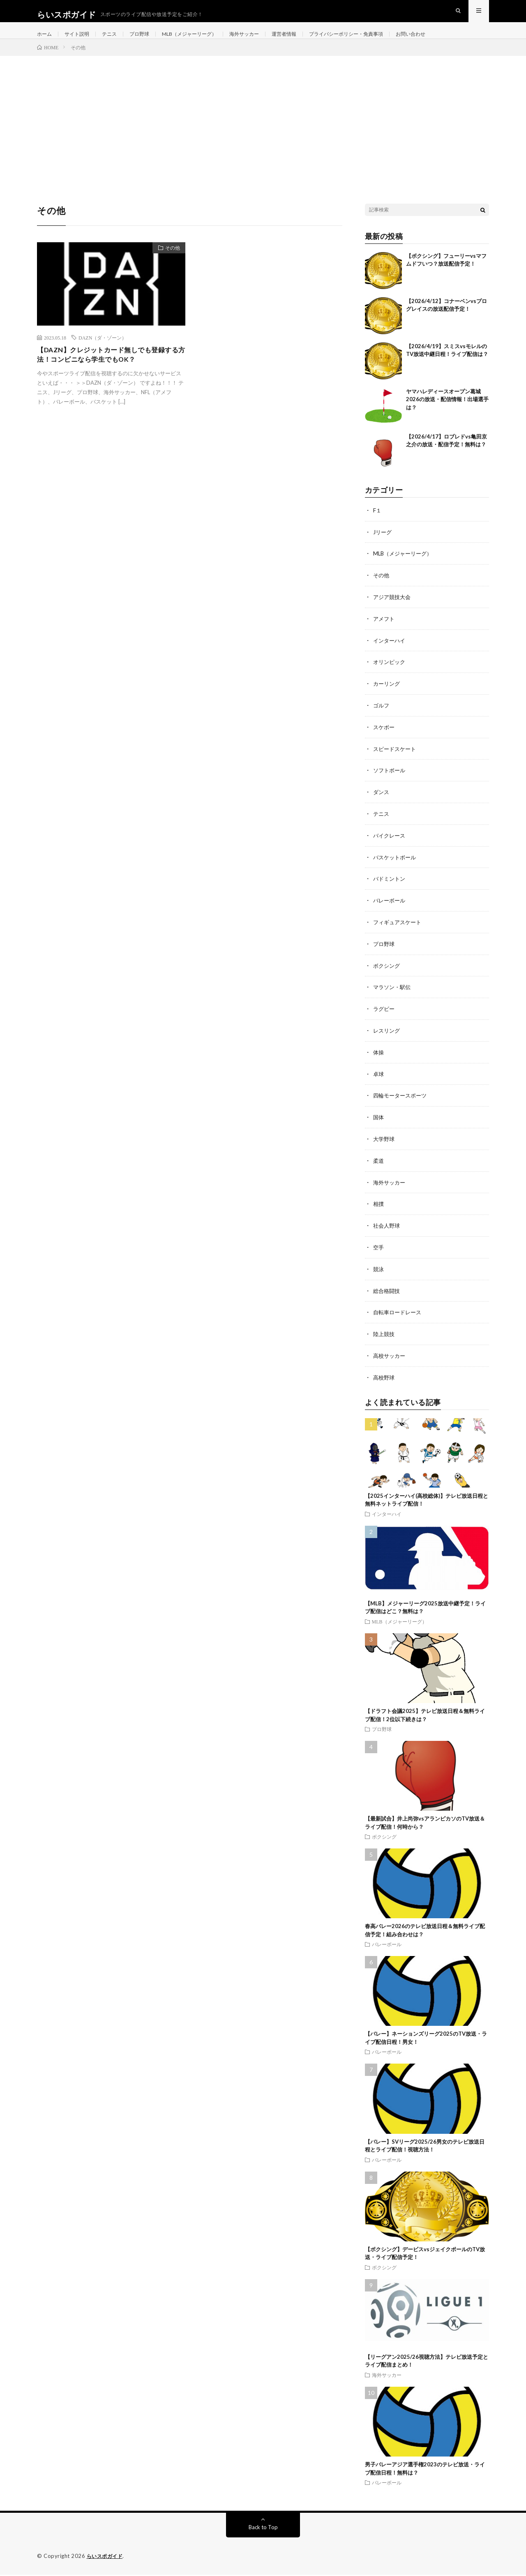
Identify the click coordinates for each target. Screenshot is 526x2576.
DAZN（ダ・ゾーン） (102, 352)
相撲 (379, 1208)
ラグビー (384, 1015)
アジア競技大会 (393, 610)
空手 (379, 1250)
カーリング (387, 695)
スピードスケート (396, 759)
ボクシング (387, 973)
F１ (377, 524)
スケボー (384, 738)
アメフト (384, 631)
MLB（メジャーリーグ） (206, 40)
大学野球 (384, 1144)
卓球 (379, 1080)
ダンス (381, 802)
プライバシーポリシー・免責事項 (382, 40)
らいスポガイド (106, 2557)
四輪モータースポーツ (402, 1101)
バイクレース (390, 845)
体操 (379, 1058)
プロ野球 (149, 40)
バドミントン (390, 887)
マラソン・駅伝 (393, 994)
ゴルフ (381, 717)
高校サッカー (390, 1357)
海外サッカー (267, 40)
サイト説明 (81, 40)
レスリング (387, 1037)
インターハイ (390, 653)
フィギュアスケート (399, 930)
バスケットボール (396, 866)
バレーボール (390, 909)
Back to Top (263, 2528)
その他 (169, 264)
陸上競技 (384, 1336)
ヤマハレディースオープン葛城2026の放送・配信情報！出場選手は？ (447, 414)
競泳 (379, 1272)
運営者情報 (312, 40)
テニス (117, 40)
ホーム (45, 40)
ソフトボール (390, 781)
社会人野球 (387, 1229)
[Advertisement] (263, 132)
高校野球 (384, 1378)
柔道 (379, 1165)
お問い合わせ (455, 40)
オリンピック (390, 674)
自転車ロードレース (399, 1314)
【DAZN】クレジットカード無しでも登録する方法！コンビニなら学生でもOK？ (108, 371)
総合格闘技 (387, 1293)
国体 (379, 1122)
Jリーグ (383, 546)
